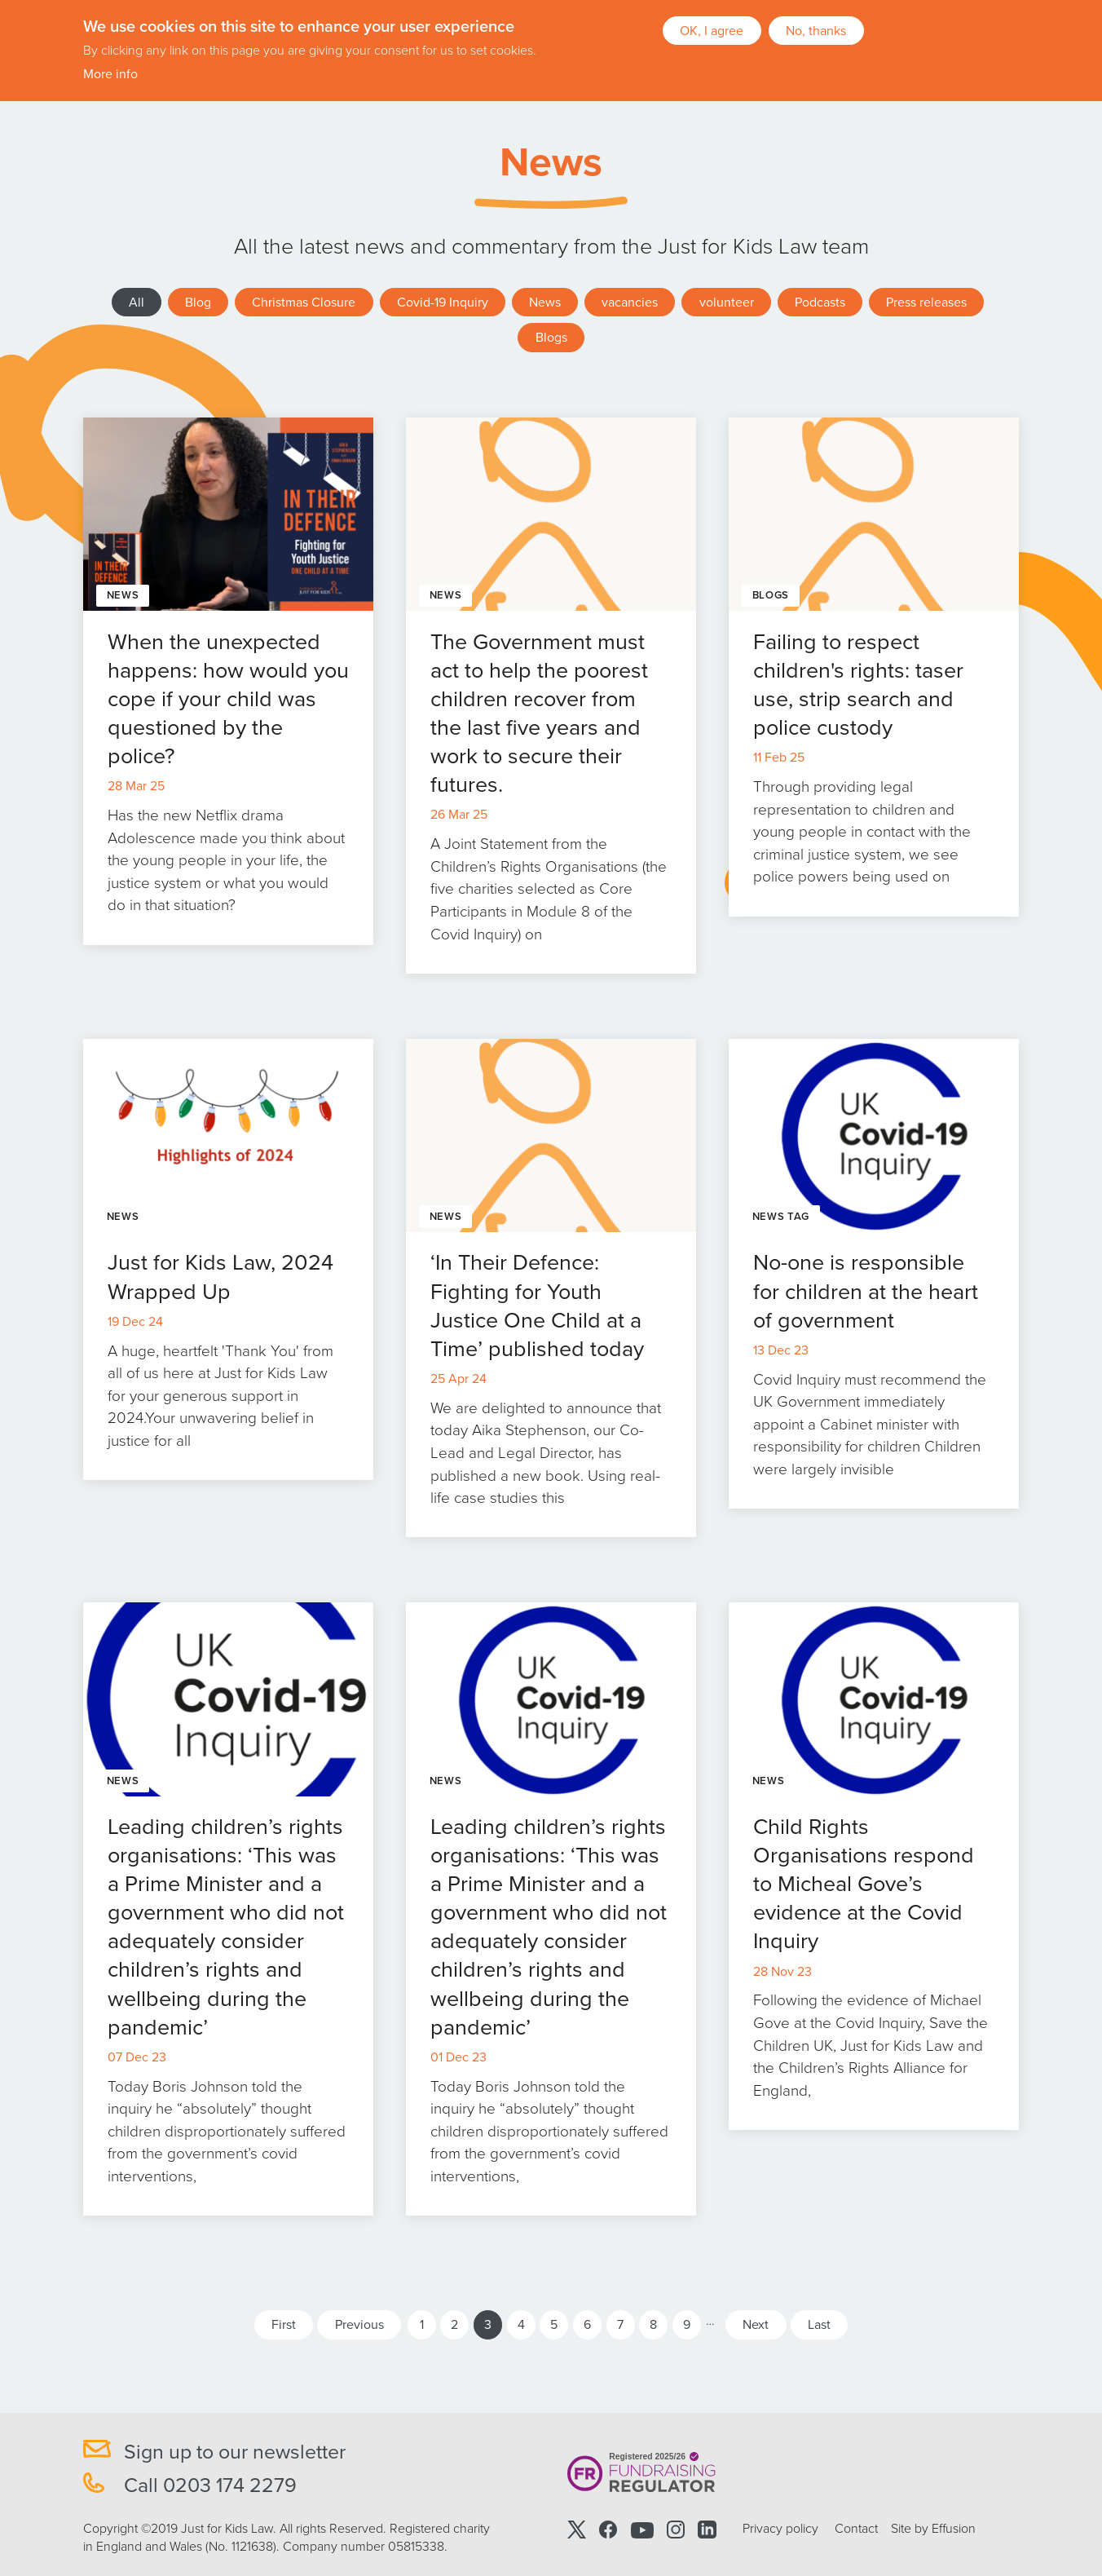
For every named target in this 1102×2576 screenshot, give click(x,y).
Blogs (551, 337)
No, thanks (816, 29)
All (136, 302)
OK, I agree (711, 29)
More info (110, 74)
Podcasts (820, 302)
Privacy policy (780, 2529)
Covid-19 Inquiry (442, 302)
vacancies (630, 302)
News (545, 302)
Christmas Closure (303, 302)
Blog (198, 302)
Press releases (926, 302)
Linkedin (707, 2529)
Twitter (576, 2529)
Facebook (608, 2529)
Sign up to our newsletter (235, 2452)
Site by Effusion (933, 2529)
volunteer (726, 302)
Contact (856, 2529)
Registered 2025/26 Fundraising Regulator (641, 2473)
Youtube (642, 2529)
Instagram (676, 2529)
